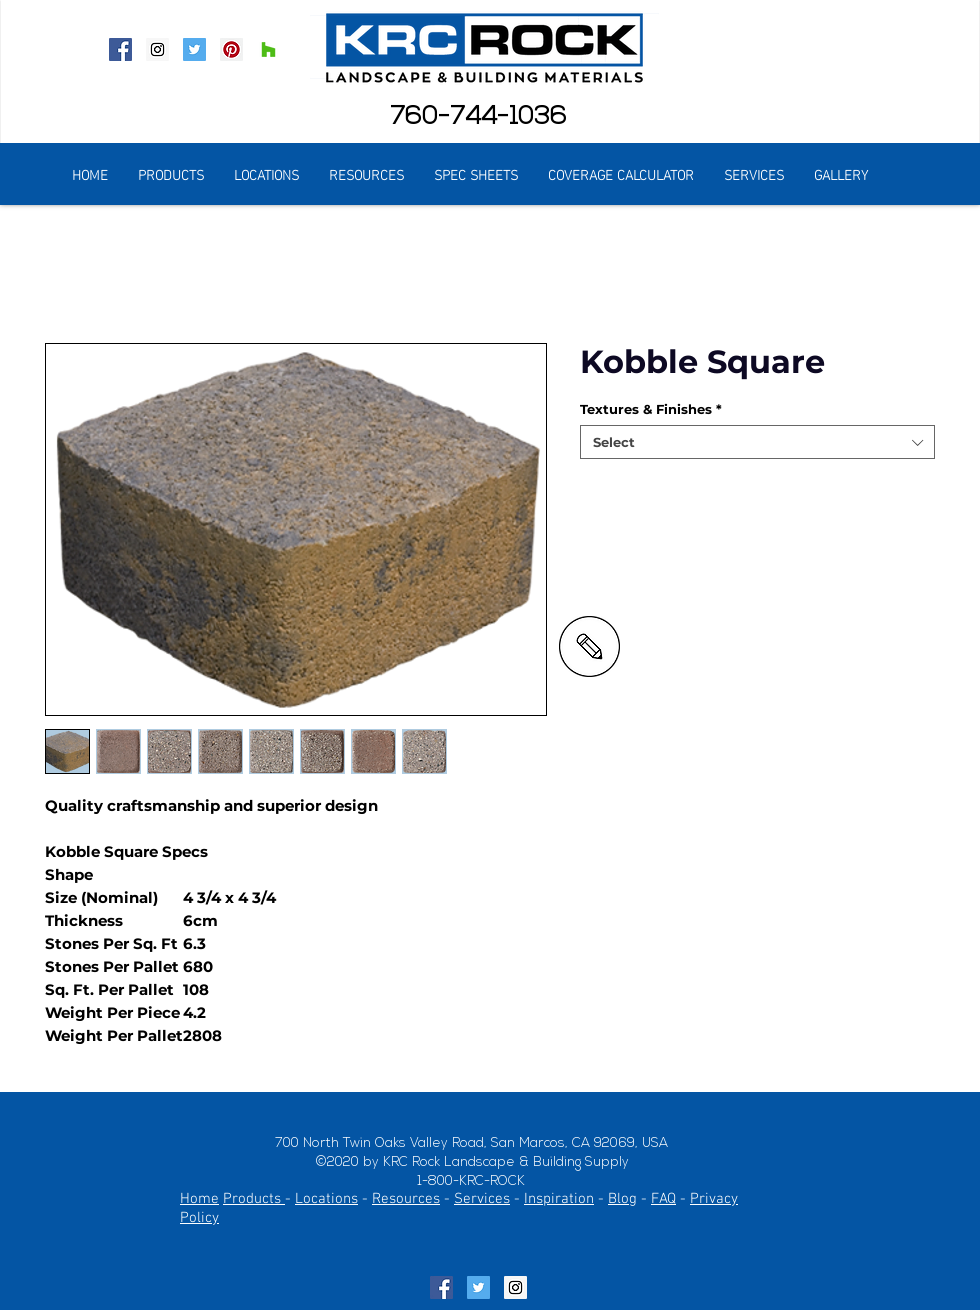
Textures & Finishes (651, 409)
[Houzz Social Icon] (268, 49)
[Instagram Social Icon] (157, 49)
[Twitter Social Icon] (194, 49)
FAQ (663, 1199)
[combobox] (757, 442)
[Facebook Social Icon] (120, 49)
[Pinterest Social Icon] (231, 49)
